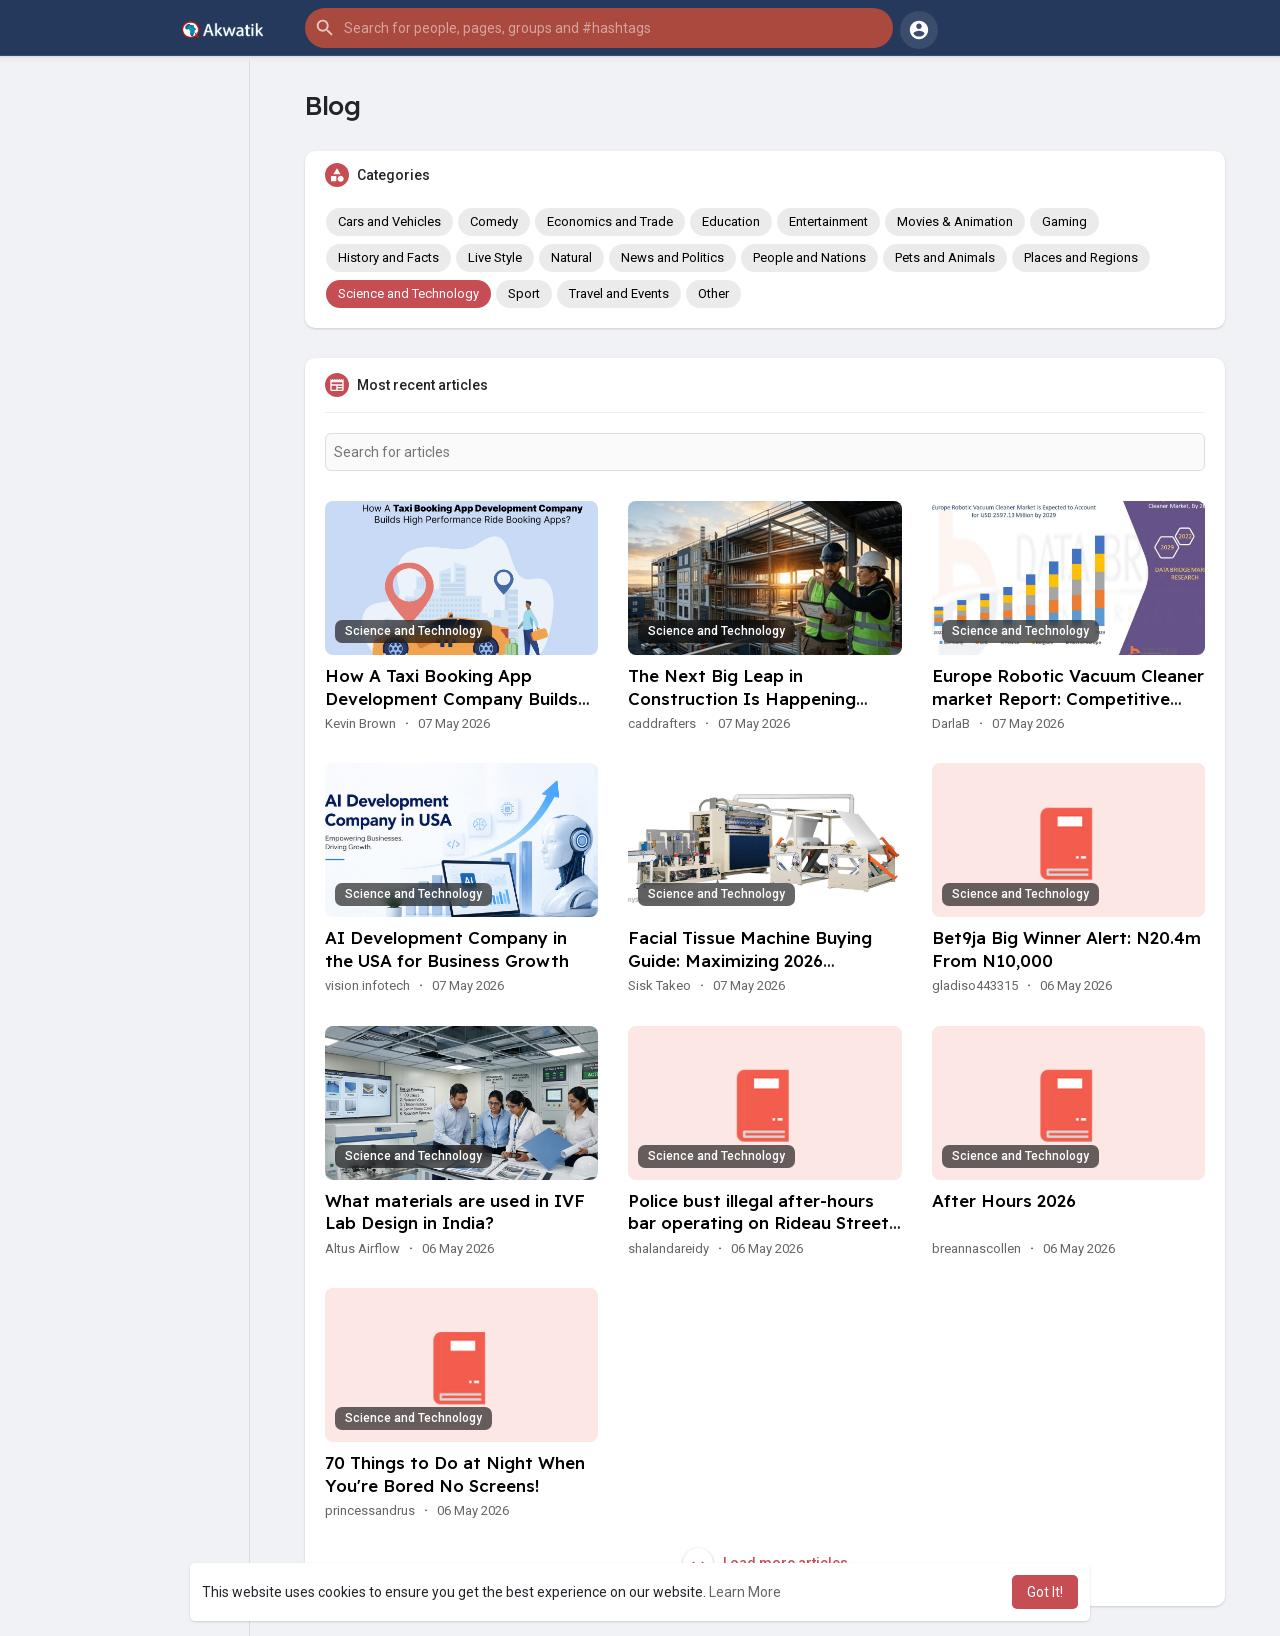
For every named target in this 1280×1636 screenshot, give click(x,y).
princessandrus (370, 1510)
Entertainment (828, 221)
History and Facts (388, 257)
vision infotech (367, 985)
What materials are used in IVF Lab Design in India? (455, 1212)
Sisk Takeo (659, 985)
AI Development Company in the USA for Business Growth (447, 949)
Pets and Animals (945, 257)
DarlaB (951, 723)
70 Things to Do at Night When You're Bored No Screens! (455, 1474)
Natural (571, 257)
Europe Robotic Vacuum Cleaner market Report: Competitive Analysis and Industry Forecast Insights (1068, 710)
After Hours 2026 (1004, 1200)
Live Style (495, 257)
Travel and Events (619, 293)
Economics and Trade (610, 221)
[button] (599, 28)
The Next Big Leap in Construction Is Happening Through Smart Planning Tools (753, 698)
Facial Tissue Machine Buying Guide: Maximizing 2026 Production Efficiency (750, 960)
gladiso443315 (975, 985)
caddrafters (662, 723)
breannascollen (976, 1248)
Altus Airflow (362, 1248)
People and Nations (809, 257)
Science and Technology (408, 293)
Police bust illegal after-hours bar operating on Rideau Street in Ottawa (758, 1223)
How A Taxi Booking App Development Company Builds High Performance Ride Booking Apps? (459, 710)
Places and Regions (1081, 257)
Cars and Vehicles (389, 221)
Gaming (1064, 221)
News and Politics (672, 257)
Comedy (494, 221)
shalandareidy (668, 1248)
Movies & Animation (955, 221)
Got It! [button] (1045, 1592)
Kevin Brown (360, 723)
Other (713, 293)
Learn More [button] (745, 1592)
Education (731, 221)
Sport (524, 293)
